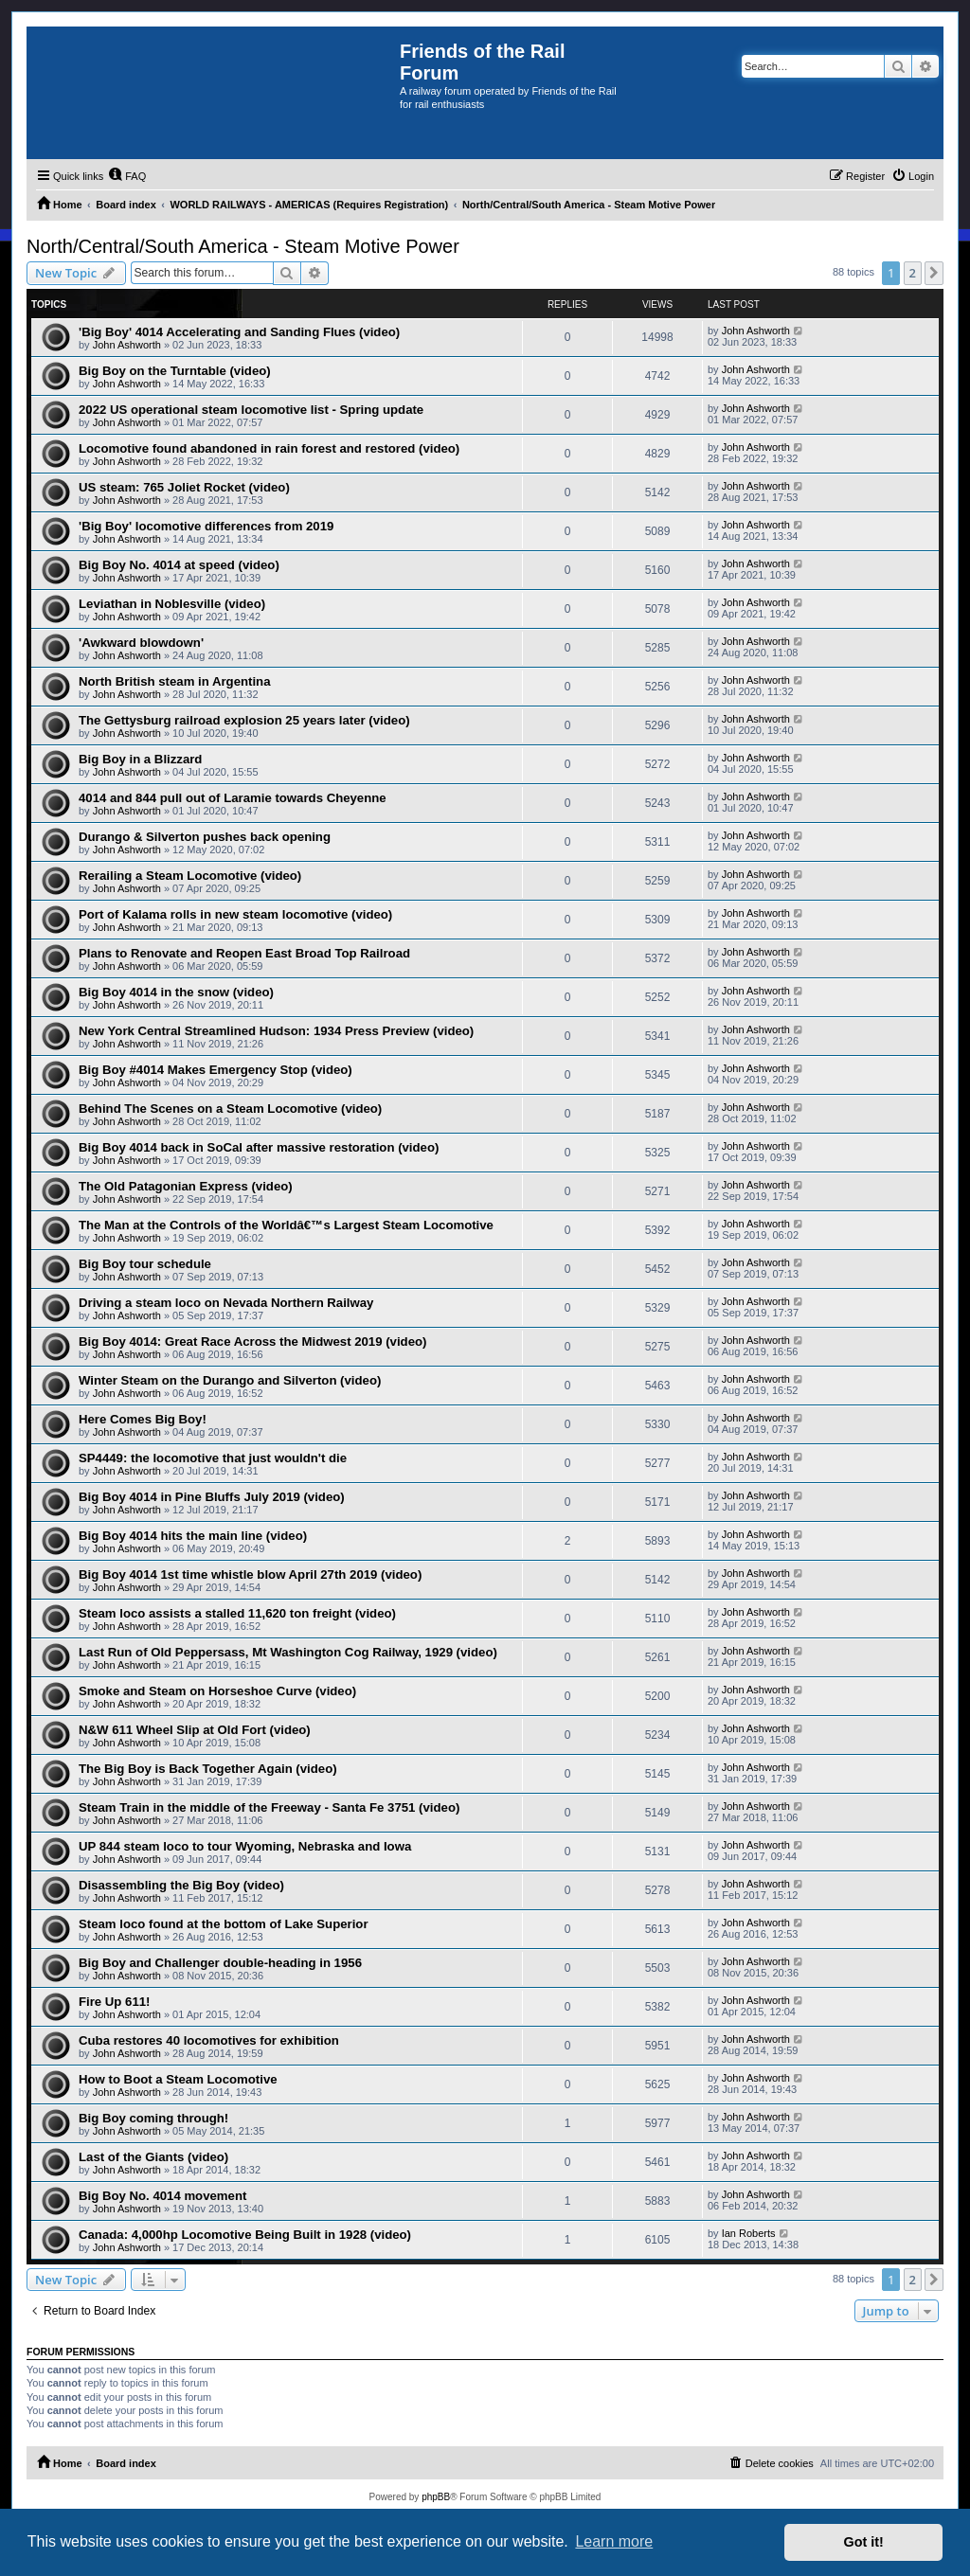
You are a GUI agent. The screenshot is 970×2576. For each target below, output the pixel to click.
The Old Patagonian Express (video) (186, 1186)
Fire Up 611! (115, 2002)
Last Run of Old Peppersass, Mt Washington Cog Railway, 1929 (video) (288, 1652)
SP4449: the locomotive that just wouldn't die (213, 1458)
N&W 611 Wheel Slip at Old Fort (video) (195, 1730)
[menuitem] (127, 176)
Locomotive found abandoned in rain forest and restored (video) (269, 448)
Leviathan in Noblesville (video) (172, 604)
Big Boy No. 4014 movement (162, 2196)
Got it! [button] (864, 2541)
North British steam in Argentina (174, 681)
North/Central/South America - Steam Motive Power (243, 246)
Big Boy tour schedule (145, 1264)
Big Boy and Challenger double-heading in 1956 (220, 1963)
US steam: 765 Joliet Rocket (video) (184, 487)
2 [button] (912, 272)
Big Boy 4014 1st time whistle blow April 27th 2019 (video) (250, 1574)
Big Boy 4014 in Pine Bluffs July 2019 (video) (212, 1497)
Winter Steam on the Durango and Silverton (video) (230, 1380)
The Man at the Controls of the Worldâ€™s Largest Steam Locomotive (286, 1225)
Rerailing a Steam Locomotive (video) (190, 875)
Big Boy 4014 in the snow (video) (176, 992)
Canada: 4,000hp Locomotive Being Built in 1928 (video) (245, 2234)
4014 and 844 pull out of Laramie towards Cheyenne (232, 798)
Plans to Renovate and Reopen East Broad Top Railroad (244, 953)
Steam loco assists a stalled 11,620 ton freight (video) (237, 1613)
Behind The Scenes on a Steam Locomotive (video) (230, 1108)
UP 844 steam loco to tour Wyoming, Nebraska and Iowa (245, 1846)
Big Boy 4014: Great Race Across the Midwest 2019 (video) (252, 1341)
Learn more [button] (614, 2541)
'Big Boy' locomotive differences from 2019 (206, 526)
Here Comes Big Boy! (143, 1419)
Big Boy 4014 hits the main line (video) (193, 1536)
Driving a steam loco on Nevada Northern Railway (226, 1303)
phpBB (436, 2497)
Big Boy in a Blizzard (140, 759)
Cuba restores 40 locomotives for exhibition (209, 2040)
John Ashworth (127, 344)
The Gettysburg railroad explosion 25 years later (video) (244, 720)
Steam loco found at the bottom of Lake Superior (223, 1924)
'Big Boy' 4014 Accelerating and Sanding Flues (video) (239, 332)
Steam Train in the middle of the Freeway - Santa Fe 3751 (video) (269, 1807)
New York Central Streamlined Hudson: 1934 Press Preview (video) (276, 1031)
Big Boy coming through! (153, 2118)
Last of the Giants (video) (153, 2157)
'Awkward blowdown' (141, 642)
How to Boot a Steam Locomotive (178, 2079)
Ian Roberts (749, 2233)
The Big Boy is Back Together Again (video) (208, 1769)
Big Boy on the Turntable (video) (175, 371)
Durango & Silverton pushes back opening (205, 837)
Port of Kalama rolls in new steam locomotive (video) (235, 914)
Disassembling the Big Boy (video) (181, 1885)
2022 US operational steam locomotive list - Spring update (251, 409)
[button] (934, 272)
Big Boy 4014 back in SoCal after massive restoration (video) (259, 1147)
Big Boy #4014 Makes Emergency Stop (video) (215, 1070)
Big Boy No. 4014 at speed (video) (179, 565)
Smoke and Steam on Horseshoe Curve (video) (217, 1691)
